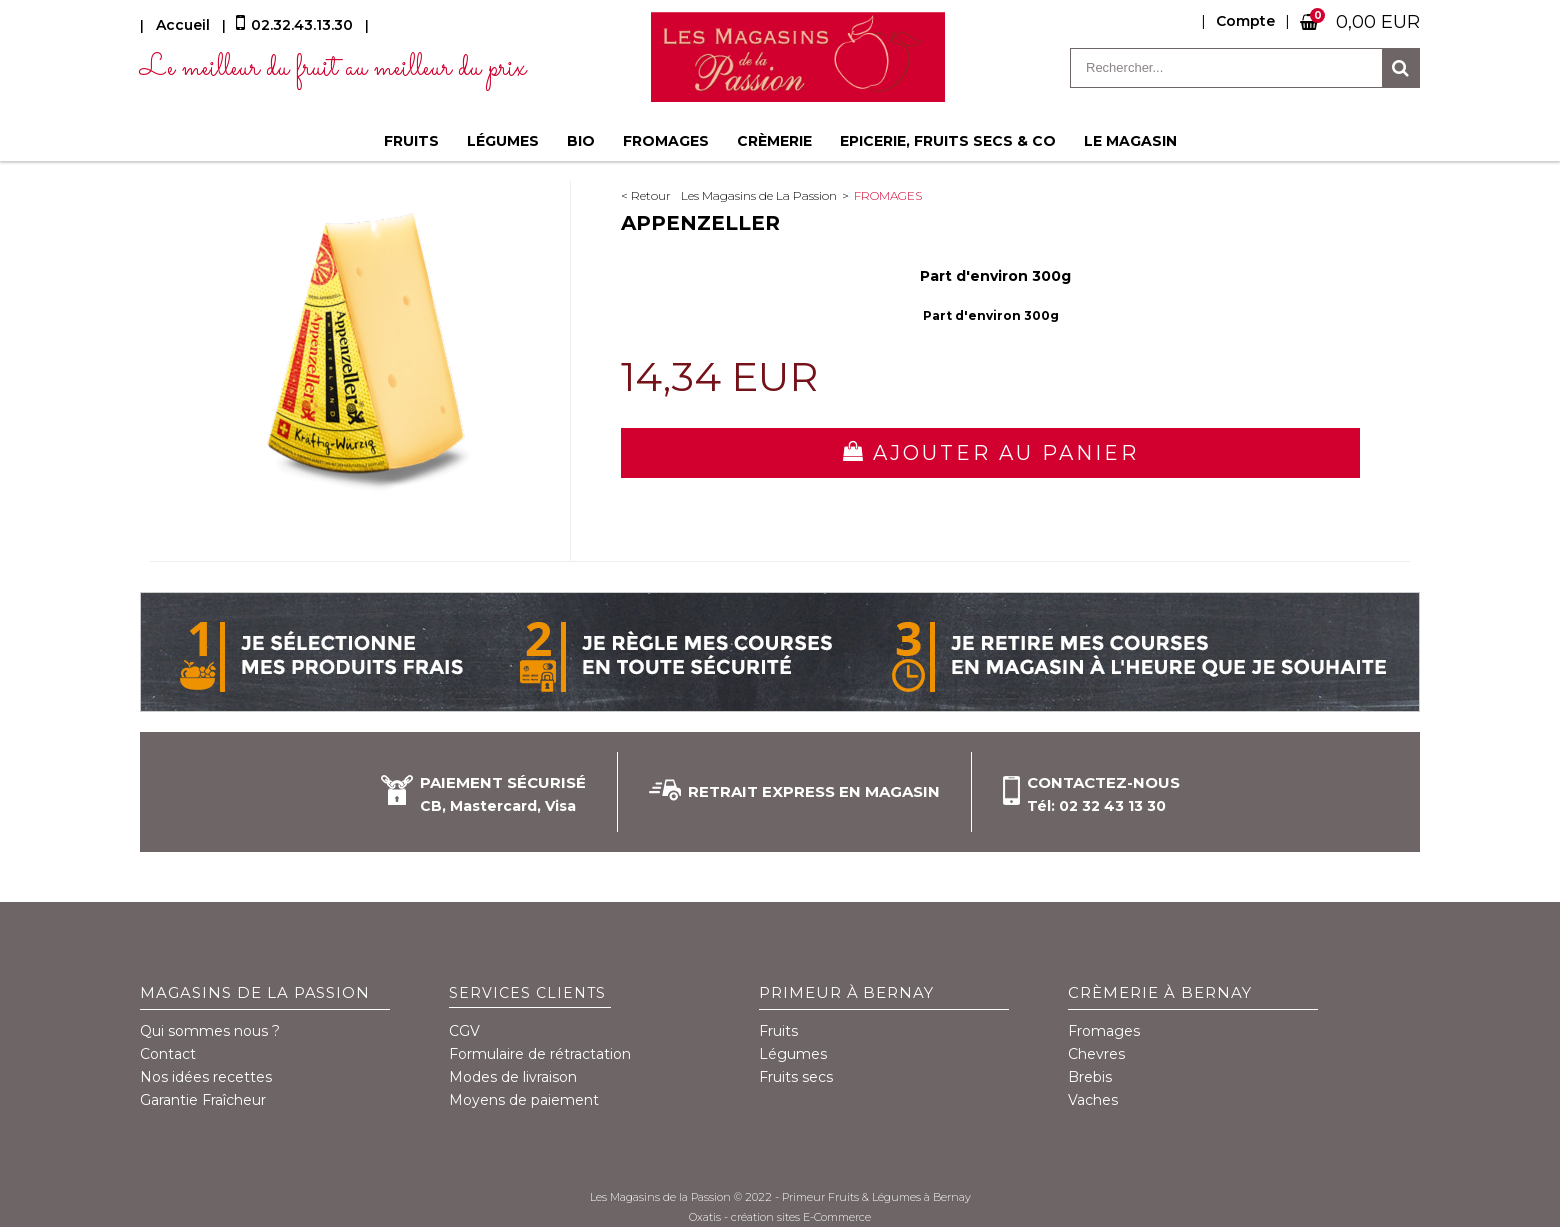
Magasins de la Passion (255, 992)
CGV (464, 1031)
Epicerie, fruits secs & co (948, 141)
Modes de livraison (513, 1077)
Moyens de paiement (524, 1100)
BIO (581, 141)
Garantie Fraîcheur (203, 1100)
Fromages (666, 141)
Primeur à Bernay (847, 992)
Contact (168, 1054)
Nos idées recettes (206, 1077)
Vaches (1093, 1100)
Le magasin (1130, 141)
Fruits (411, 141)
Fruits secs (796, 1077)
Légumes (503, 141)
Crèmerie (774, 141)
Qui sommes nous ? (210, 1031)
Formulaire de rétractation (540, 1054)
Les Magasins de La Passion (759, 195)
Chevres (1096, 1054)
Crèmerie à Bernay (1160, 992)
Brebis (1090, 1077)
